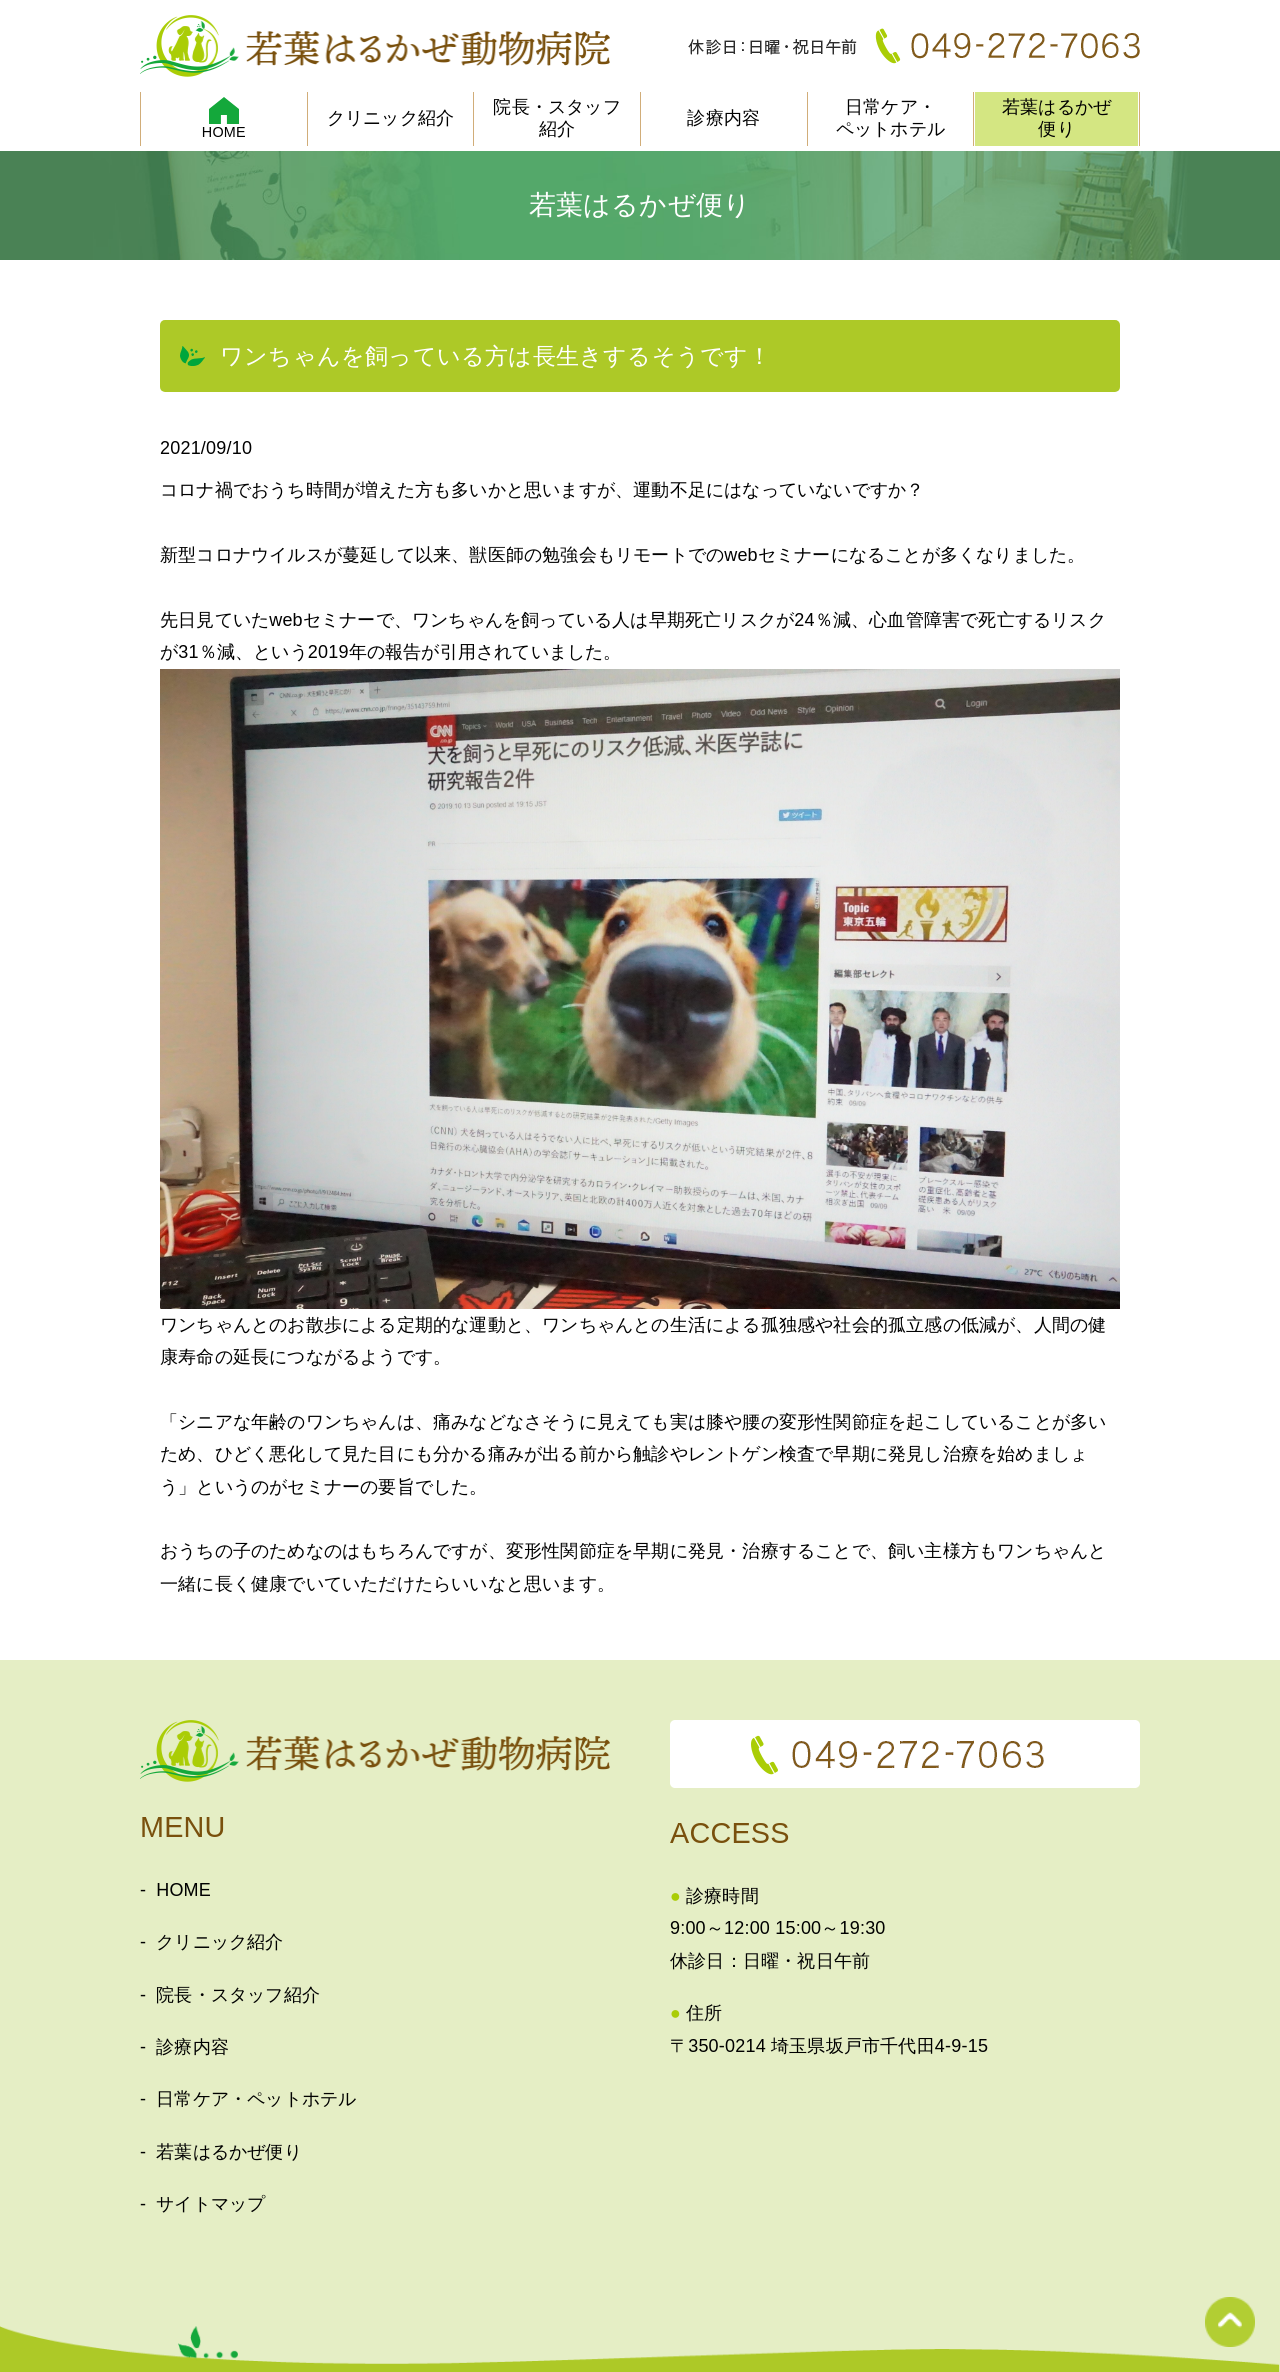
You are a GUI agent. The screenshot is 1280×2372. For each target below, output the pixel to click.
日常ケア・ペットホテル (890, 118)
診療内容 (723, 118)
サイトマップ (210, 2204)
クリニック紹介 (390, 118)
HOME (183, 1890)
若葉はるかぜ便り (1056, 118)
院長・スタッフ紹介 (556, 118)
